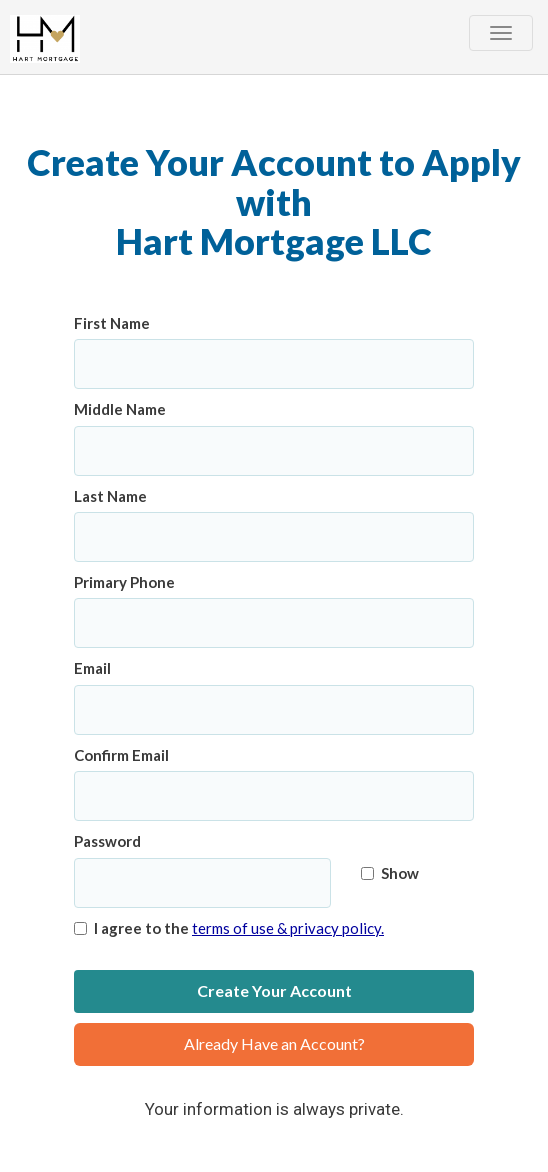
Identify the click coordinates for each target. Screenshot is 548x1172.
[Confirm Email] (274, 796)
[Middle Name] (274, 451)
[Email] (274, 710)
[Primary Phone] (274, 623)
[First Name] (274, 364)
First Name (112, 323)
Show (390, 873)
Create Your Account (274, 990)
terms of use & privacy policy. (288, 928)
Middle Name (120, 409)
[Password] (202, 883)
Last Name (110, 496)
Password (107, 841)
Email (92, 668)
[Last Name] (274, 537)
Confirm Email (121, 755)
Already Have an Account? (274, 1043)
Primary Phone (124, 582)
